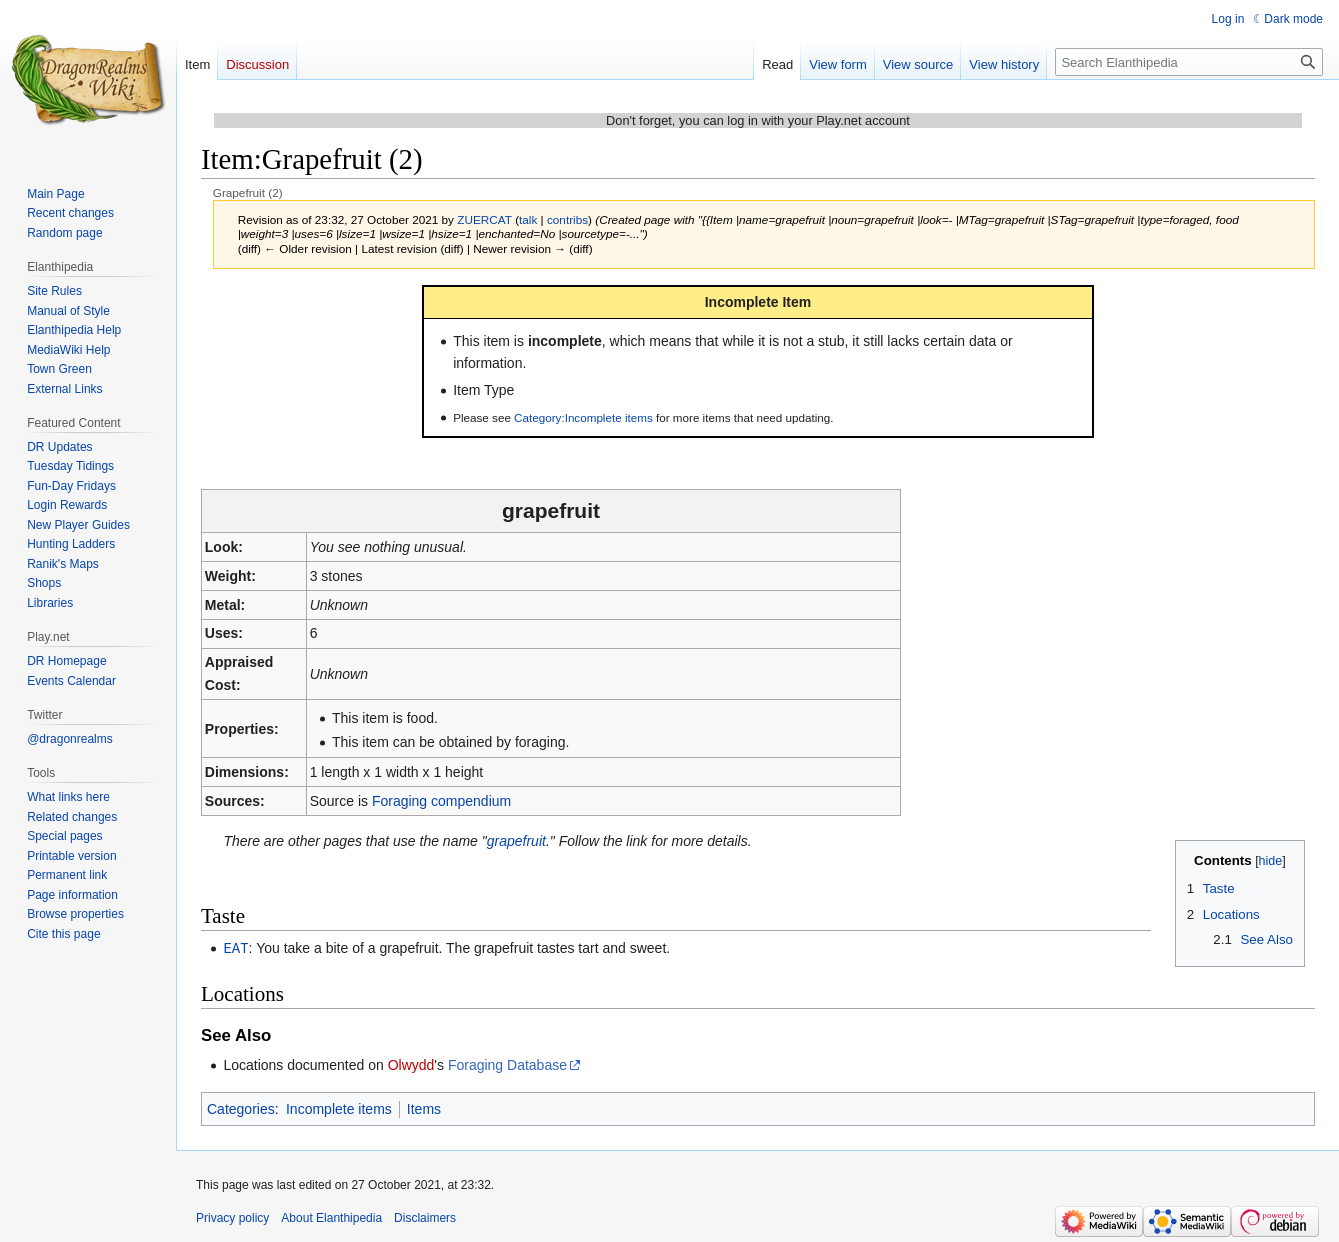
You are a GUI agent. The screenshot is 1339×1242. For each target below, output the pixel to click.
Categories (241, 1108)
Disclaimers (425, 1217)
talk (528, 219)
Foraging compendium (441, 801)
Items (424, 1108)
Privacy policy (232, 1217)
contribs (567, 219)
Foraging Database (507, 1064)
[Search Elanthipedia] (1189, 62)
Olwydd (411, 1064)
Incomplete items (339, 1108)
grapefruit (516, 841)
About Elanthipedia (331, 1217)
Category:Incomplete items (583, 417)
